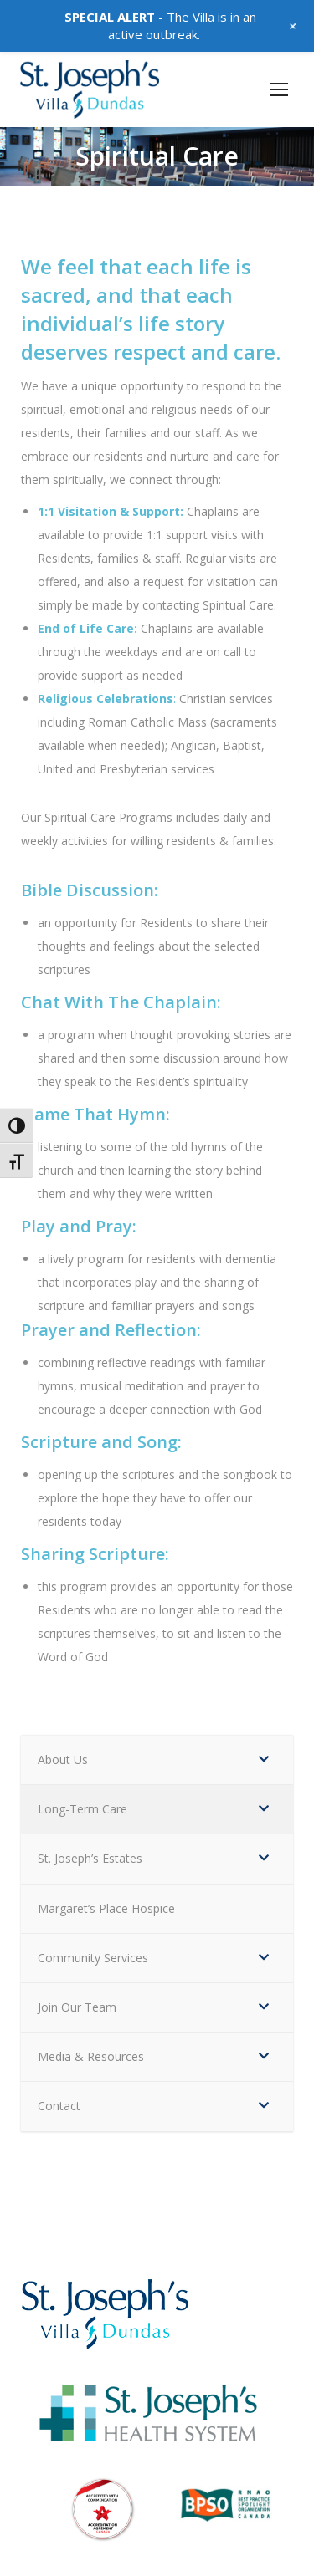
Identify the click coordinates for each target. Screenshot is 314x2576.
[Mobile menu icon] (279, 89)
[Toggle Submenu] (263, 1760)
